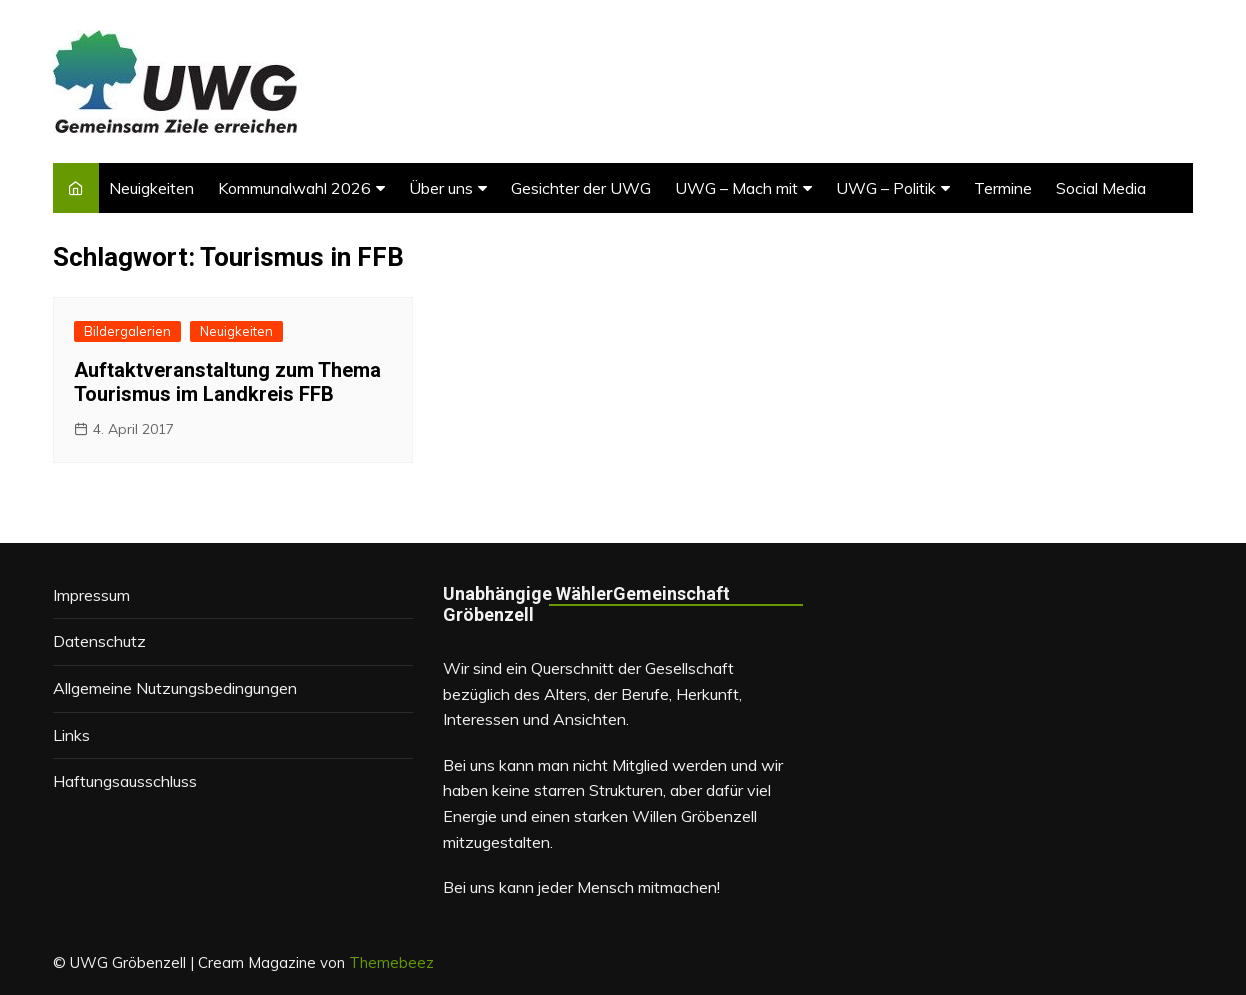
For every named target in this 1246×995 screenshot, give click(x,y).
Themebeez (391, 962)
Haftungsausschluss (125, 781)
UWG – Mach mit (736, 188)
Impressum (91, 595)
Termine (1003, 188)
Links (71, 735)
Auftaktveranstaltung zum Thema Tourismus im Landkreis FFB (227, 382)
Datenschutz (99, 641)
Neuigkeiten (151, 188)
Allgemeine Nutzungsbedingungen (175, 688)
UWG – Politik (886, 188)
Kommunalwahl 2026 (294, 188)
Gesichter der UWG (581, 188)
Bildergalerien (127, 331)
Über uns (441, 188)
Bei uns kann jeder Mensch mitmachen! (581, 887)
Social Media (1101, 188)
